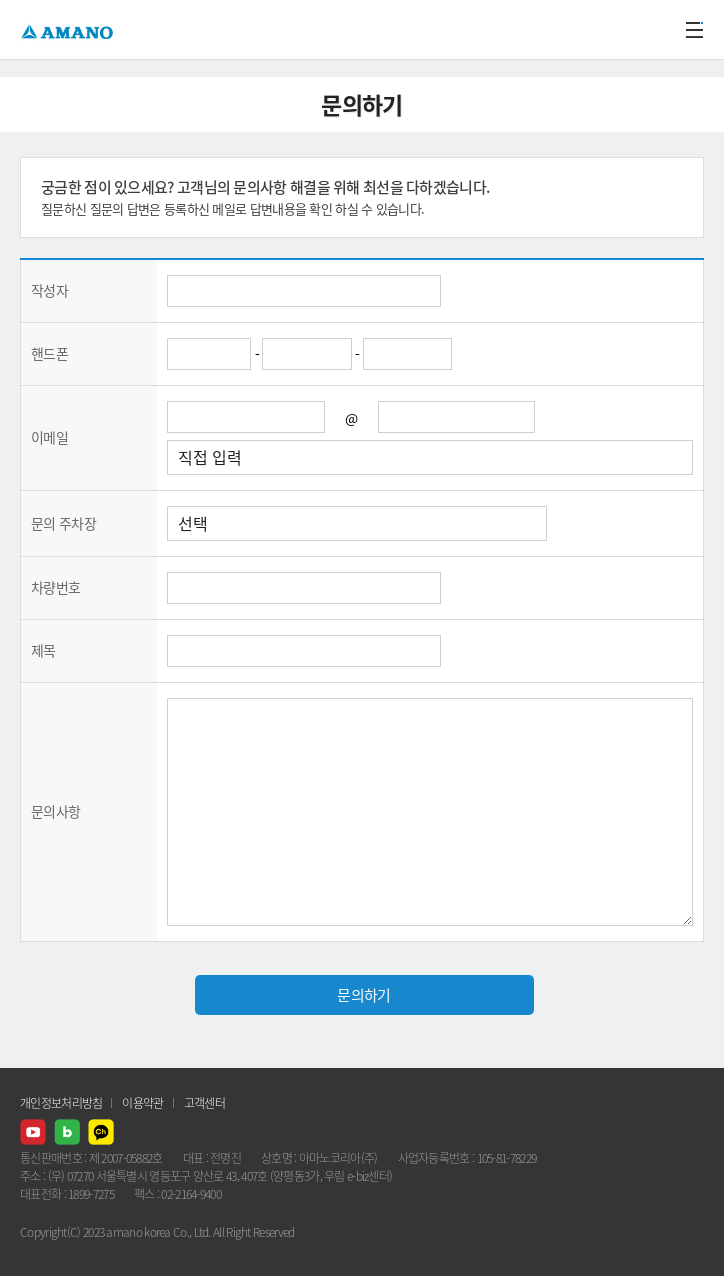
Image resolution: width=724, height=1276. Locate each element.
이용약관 (142, 1103)
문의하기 (363, 995)
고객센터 (204, 1103)
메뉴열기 (694, 30)
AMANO (69, 29)
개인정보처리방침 (61, 1103)
